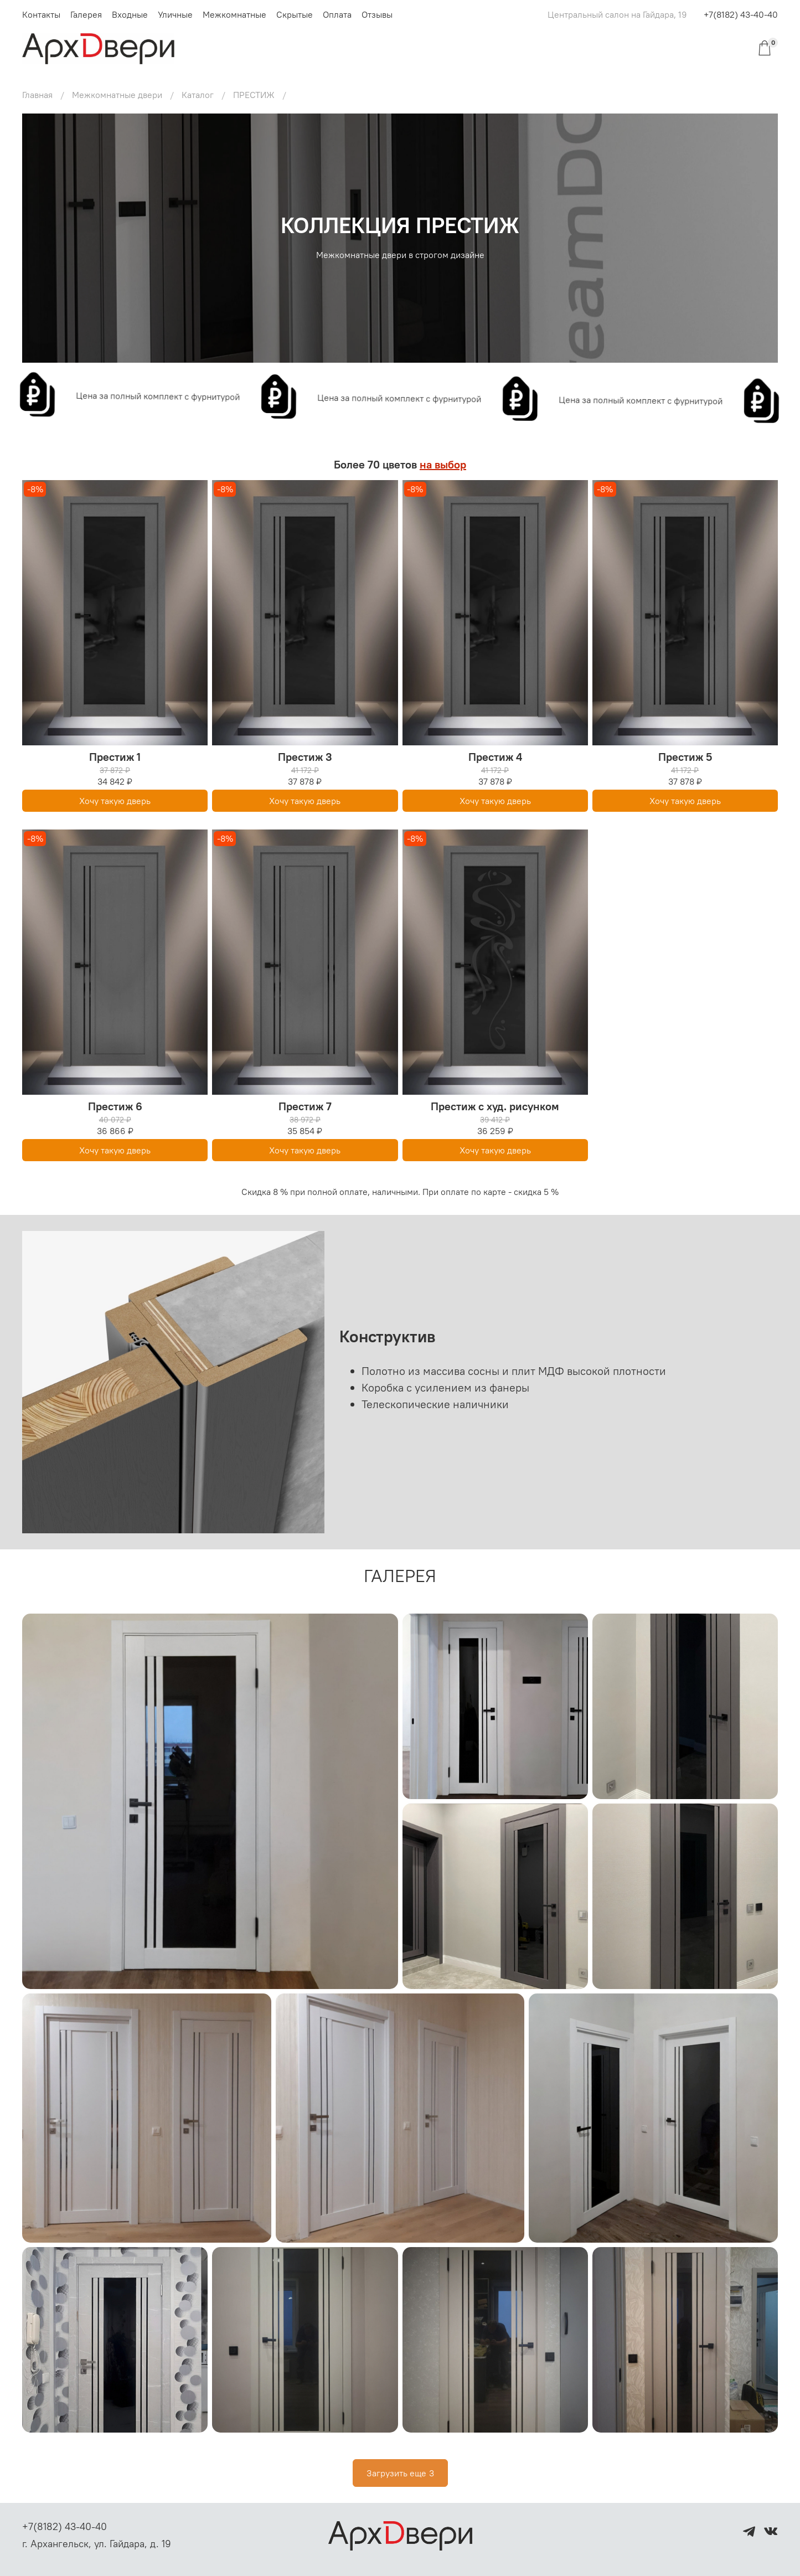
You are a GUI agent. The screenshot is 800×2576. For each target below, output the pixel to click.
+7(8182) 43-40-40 (741, 14)
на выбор (443, 464)
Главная (37, 94)
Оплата (337, 14)
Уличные (175, 14)
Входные (130, 14)
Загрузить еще (400, 2473)
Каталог (198, 94)
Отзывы (377, 14)
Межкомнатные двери (117, 94)
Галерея (86, 14)
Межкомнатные (234, 14)
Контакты (41, 14)
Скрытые (294, 14)
